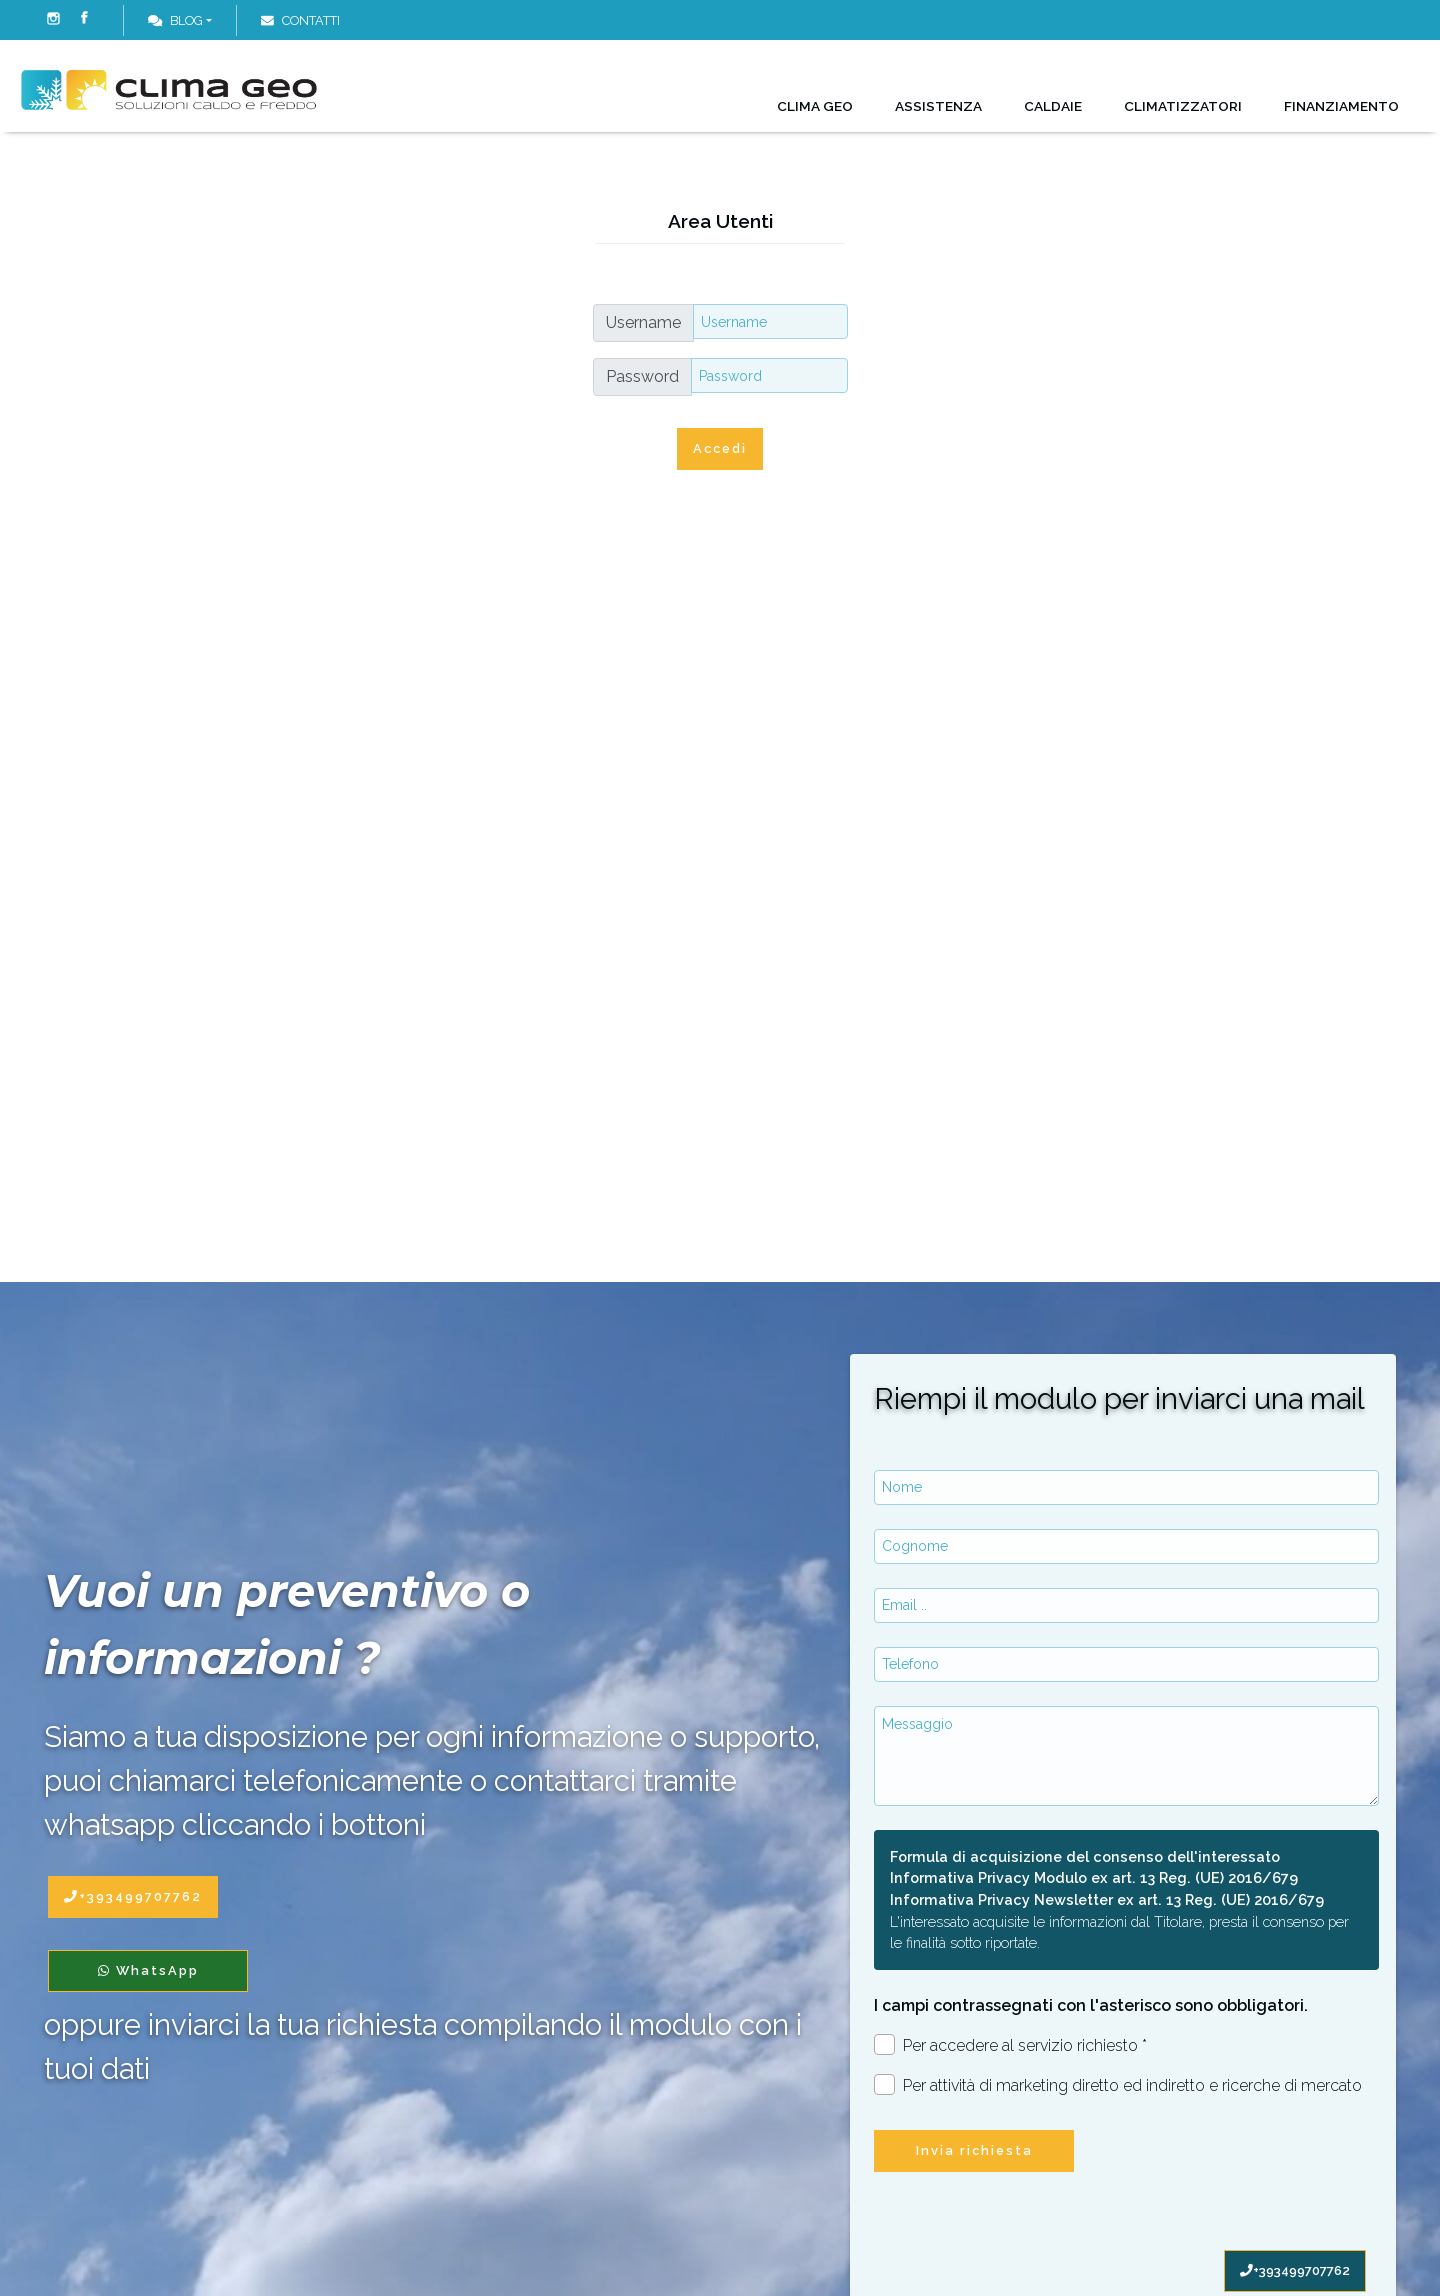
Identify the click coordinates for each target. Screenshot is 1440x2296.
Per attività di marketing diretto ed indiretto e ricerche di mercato (1118, 2084)
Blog (175, 20)
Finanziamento (1341, 106)
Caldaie (1053, 106)
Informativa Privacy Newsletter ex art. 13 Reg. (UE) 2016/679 (1107, 1899)
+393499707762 (1295, 2270)
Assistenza (938, 106)
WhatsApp (148, 1970)
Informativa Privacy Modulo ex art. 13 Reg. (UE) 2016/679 (1094, 1877)
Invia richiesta (974, 2150)
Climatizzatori (1183, 106)
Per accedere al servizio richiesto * (1010, 2044)
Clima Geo (815, 106)
